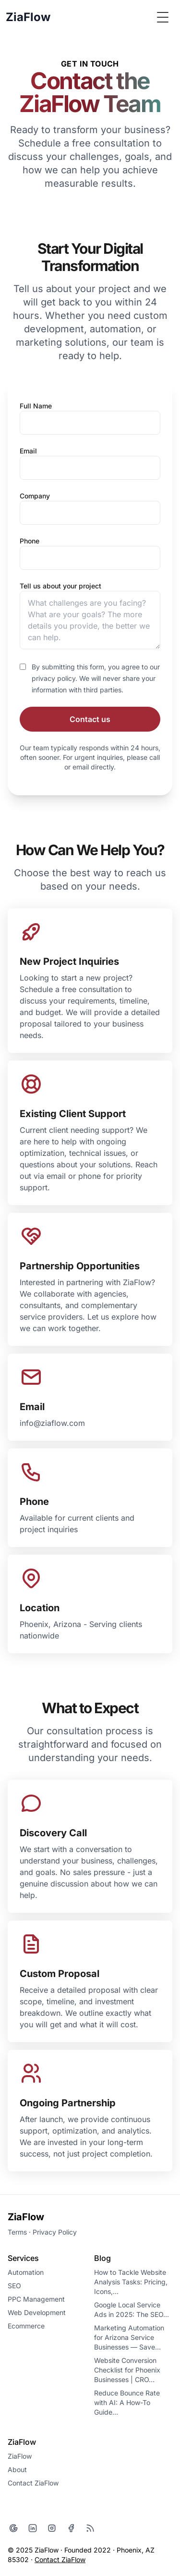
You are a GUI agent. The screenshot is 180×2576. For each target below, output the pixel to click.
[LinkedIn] (32, 2528)
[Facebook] (71, 2528)
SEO (14, 2286)
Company (35, 496)
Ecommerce (26, 2326)
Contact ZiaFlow (33, 2483)
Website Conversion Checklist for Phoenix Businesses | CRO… (127, 2370)
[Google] (13, 2528)
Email (28, 451)
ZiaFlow (26, 2217)
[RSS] (90, 2528)
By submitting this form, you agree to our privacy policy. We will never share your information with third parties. (96, 678)
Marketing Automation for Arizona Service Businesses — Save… (129, 2337)
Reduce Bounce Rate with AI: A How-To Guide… (127, 2402)
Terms (17, 2232)
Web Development (37, 2312)
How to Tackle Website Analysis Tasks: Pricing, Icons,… (131, 2281)
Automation (26, 2272)
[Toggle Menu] (162, 17)
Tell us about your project (60, 586)
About (17, 2469)
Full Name (36, 406)
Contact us (90, 719)
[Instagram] (51, 2528)
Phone (29, 541)
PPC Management (36, 2299)
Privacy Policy (55, 2232)
